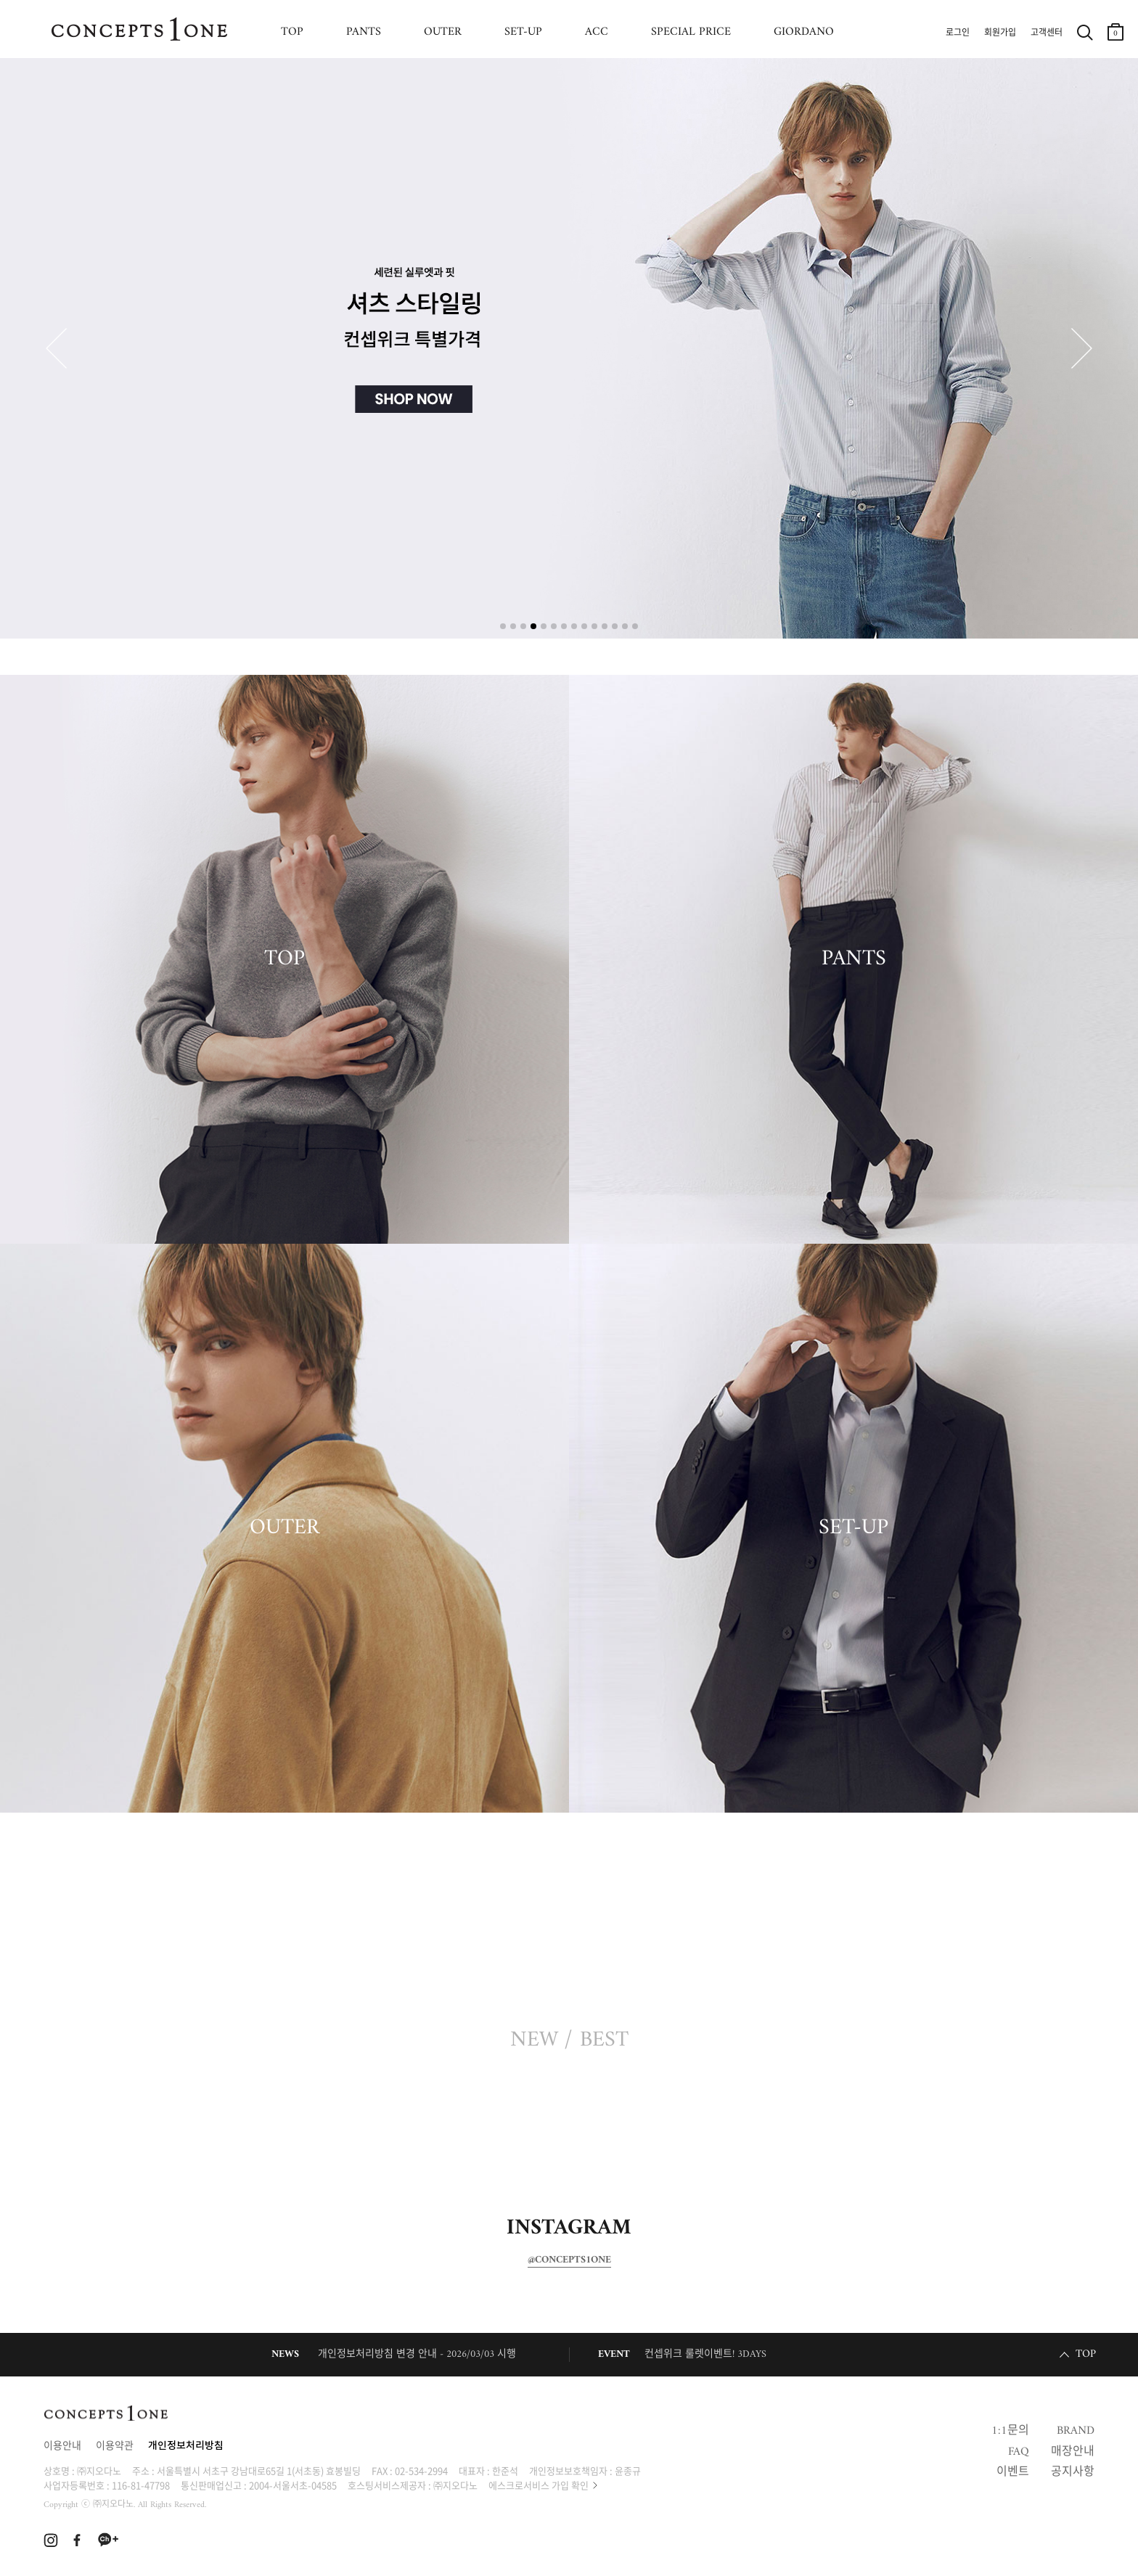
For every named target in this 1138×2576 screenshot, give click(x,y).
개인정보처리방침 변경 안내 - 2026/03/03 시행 (417, 2354)
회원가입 (1000, 33)
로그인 (958, 33)
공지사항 (1072, 2472)
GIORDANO (804, 32)
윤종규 (628, 2470)
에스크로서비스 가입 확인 (538, 2485)
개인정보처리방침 (186, 2446)
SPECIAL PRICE (691, 32)
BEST (604, 2040)
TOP (292, 32)
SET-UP (523, 32)
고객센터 (1047, 33)
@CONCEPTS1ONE (569, 2260)
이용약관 (115, 2446)
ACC (596, 32)
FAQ (1018, 2452)
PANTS (363, 32)
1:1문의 (1010, 2431)
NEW (534, 2040)
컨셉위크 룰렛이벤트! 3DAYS (705, 2354)
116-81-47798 (141, 2485)
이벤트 (1012, 2472)
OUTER (443, 32)
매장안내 (1072, 2452)
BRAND (1075, 2431)
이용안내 (62, 2446)
